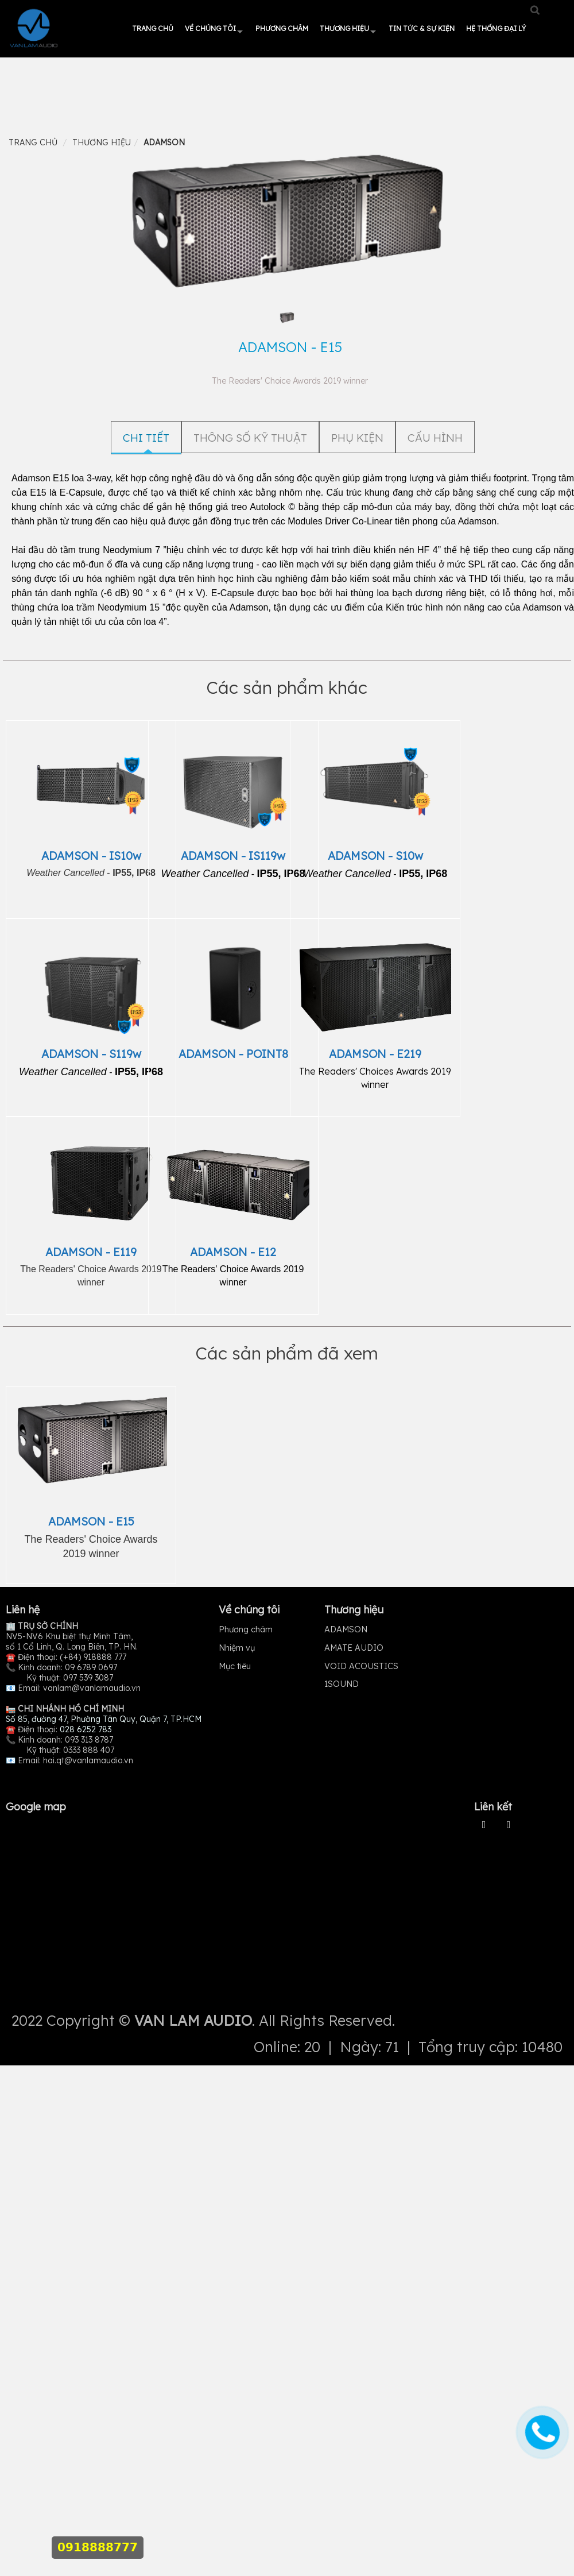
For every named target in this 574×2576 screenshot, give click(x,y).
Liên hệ (23, 1609)
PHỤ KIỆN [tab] (357, 438)
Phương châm (281, 28)
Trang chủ (152, 28)
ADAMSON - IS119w (233, 855)
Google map (36, 1806)
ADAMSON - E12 (233, 1252)
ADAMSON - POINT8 (233, 1053)
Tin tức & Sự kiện (422, 28)
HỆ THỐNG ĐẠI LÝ (496, 28)
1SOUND (341, 1684)
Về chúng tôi (210, 28)
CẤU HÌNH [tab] (435, 438)
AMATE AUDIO (353, 1648)
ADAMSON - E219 (375, 1053)
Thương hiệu (344, 28)
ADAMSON (345, 1629)
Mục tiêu (235, 1666)
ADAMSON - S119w (91, 1053)
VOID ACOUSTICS (361, 1666)
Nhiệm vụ (237, 1648)
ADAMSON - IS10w (91, 855)
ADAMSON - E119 (91, 1252)
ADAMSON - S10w (375, 855)
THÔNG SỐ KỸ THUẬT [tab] (250, 438)
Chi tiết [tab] (146, 438)
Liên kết (493, 1806)
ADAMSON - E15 (91, 1521)
